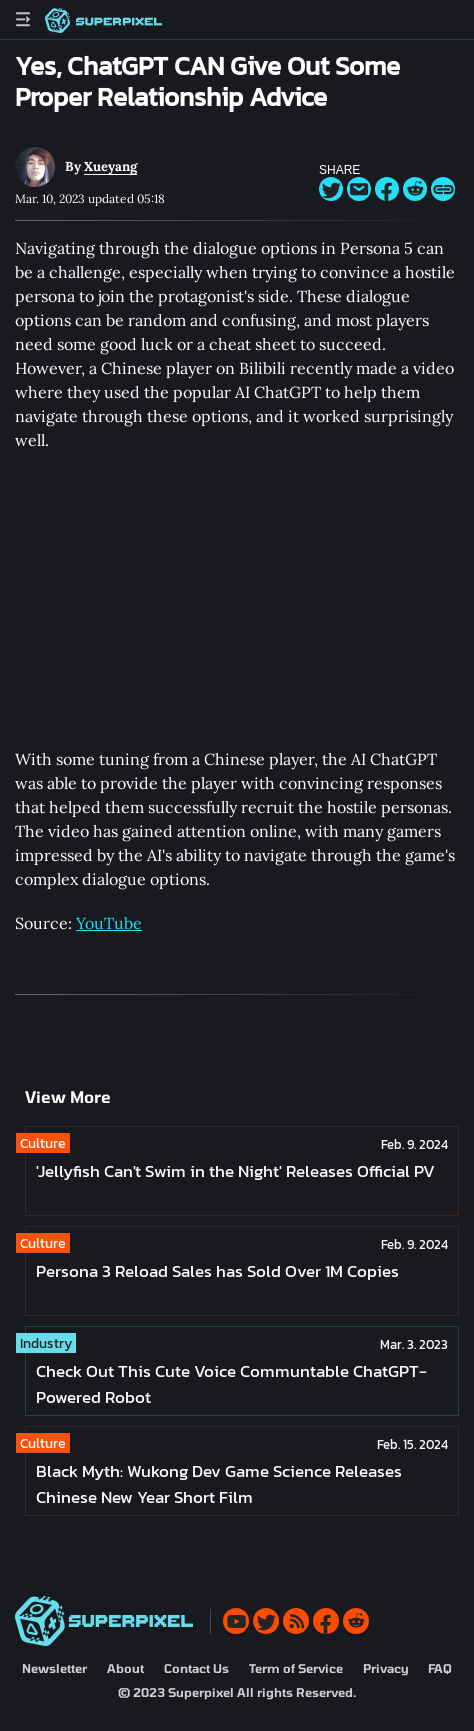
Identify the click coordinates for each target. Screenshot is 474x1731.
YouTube (109, 923)
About (125, 1668)
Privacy (385, 1668)
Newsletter (54, 1668)
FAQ (440, 1668)
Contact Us (196, 1668)
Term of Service (296, 1668)
